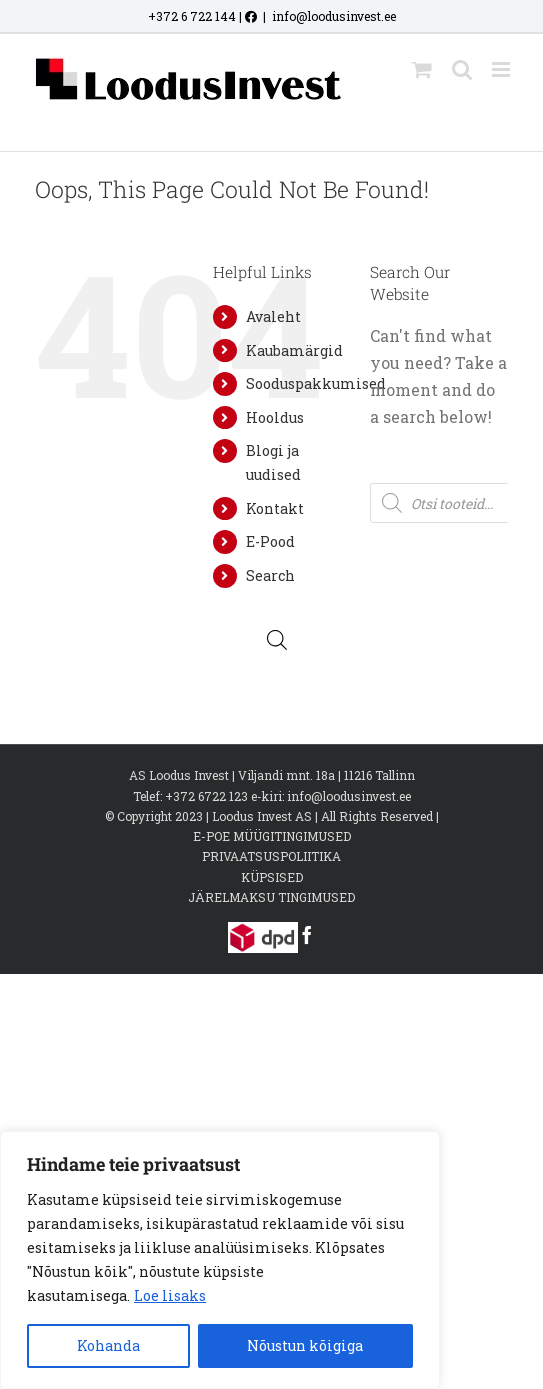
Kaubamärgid (294, 350)
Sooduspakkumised (316, 383)
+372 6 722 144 (192, 16)
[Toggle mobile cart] (422, 69)
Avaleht (273, 316)
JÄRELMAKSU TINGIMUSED (271, 897)
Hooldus (275, 417)
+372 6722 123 (206, 796)
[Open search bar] (277, 639)
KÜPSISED (272, 877)
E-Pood (270, 541)
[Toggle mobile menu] (502, 69)
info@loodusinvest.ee (334, 16)
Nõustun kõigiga (305, 1345)
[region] (220, 1260)
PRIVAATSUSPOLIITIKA (271, 856)
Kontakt (275, 508)
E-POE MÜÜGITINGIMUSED (272, 836)
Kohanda (108, 1345)
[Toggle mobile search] (462, 69)
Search (270, 575)
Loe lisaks (170, 1295)
